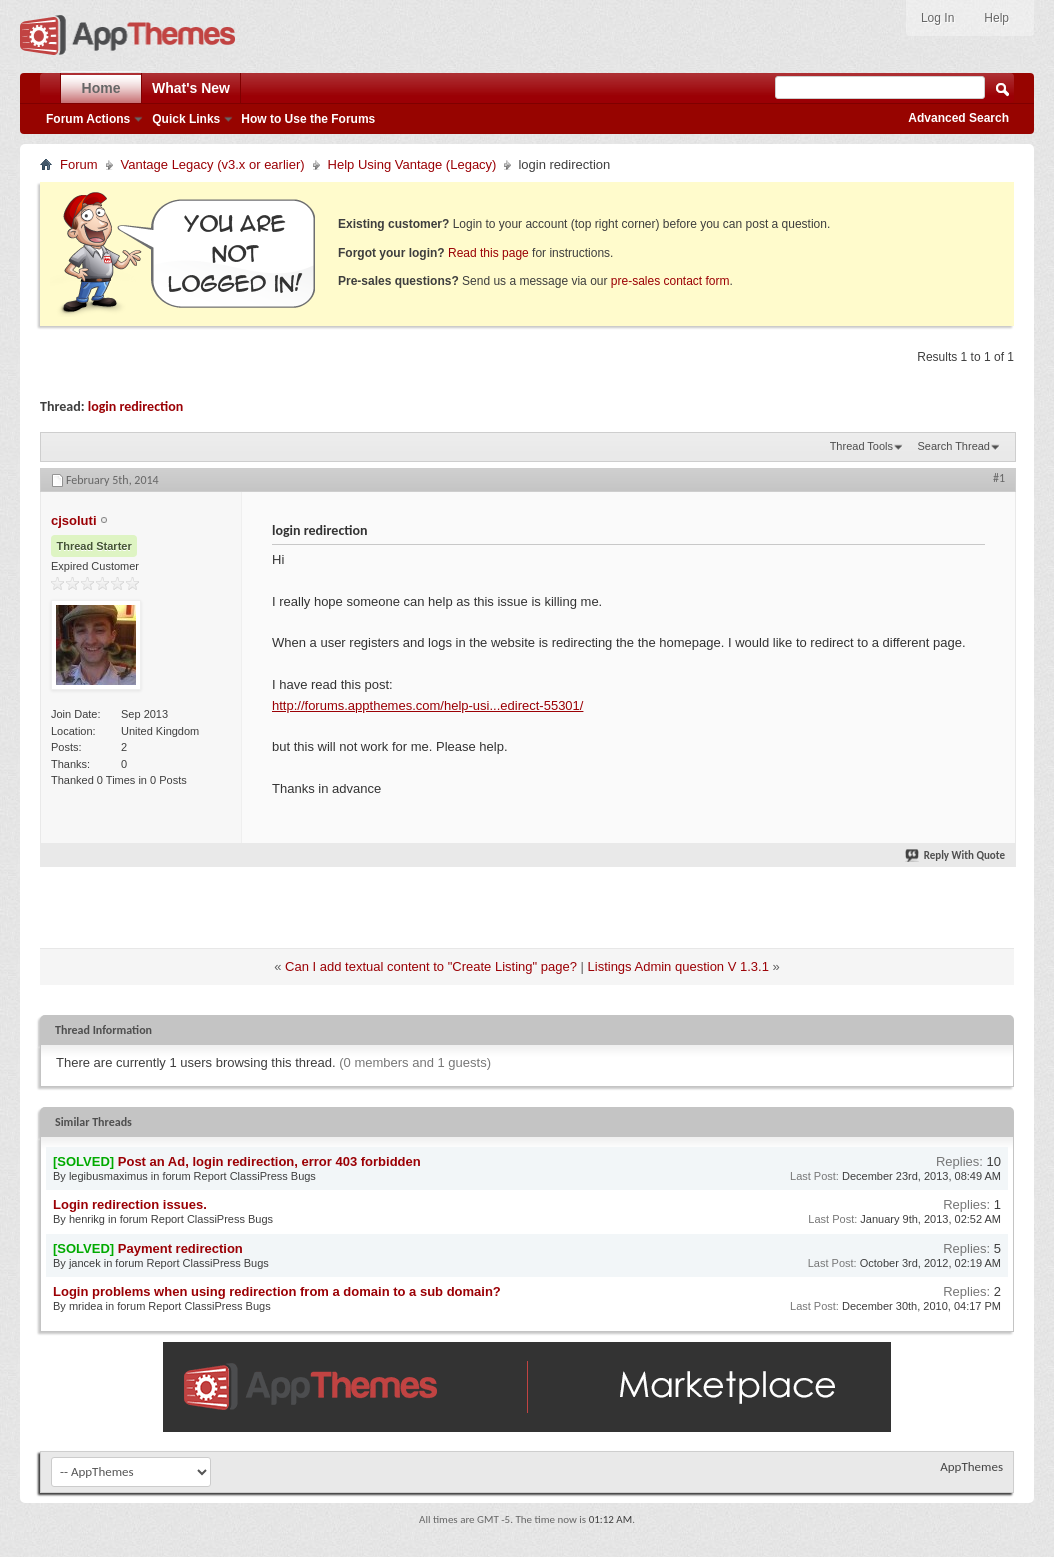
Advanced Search (958, 118)
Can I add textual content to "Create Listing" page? (431, 966)
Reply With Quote (956, 855)
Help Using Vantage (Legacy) (412, 164)
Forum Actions (88, 119)
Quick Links (186, 119)
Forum (79, 164)
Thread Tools (861, 446)
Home (101, 88)
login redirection (136, 406)
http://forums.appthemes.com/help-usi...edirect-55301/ (427, 705)
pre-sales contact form (670, 281)
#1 (999, 478)
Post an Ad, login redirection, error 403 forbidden (269, 1161)
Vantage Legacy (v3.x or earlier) (213, 164)
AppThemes (971, 1466)
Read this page (488, 253)
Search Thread (953, 446)
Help (996, 18)
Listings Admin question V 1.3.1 (678, 966)
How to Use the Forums (308, 119)
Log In (937, 18)
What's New (191, 88)
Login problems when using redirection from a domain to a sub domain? (277, 1291)
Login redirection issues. (130, 1204)
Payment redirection (180, 1248)
